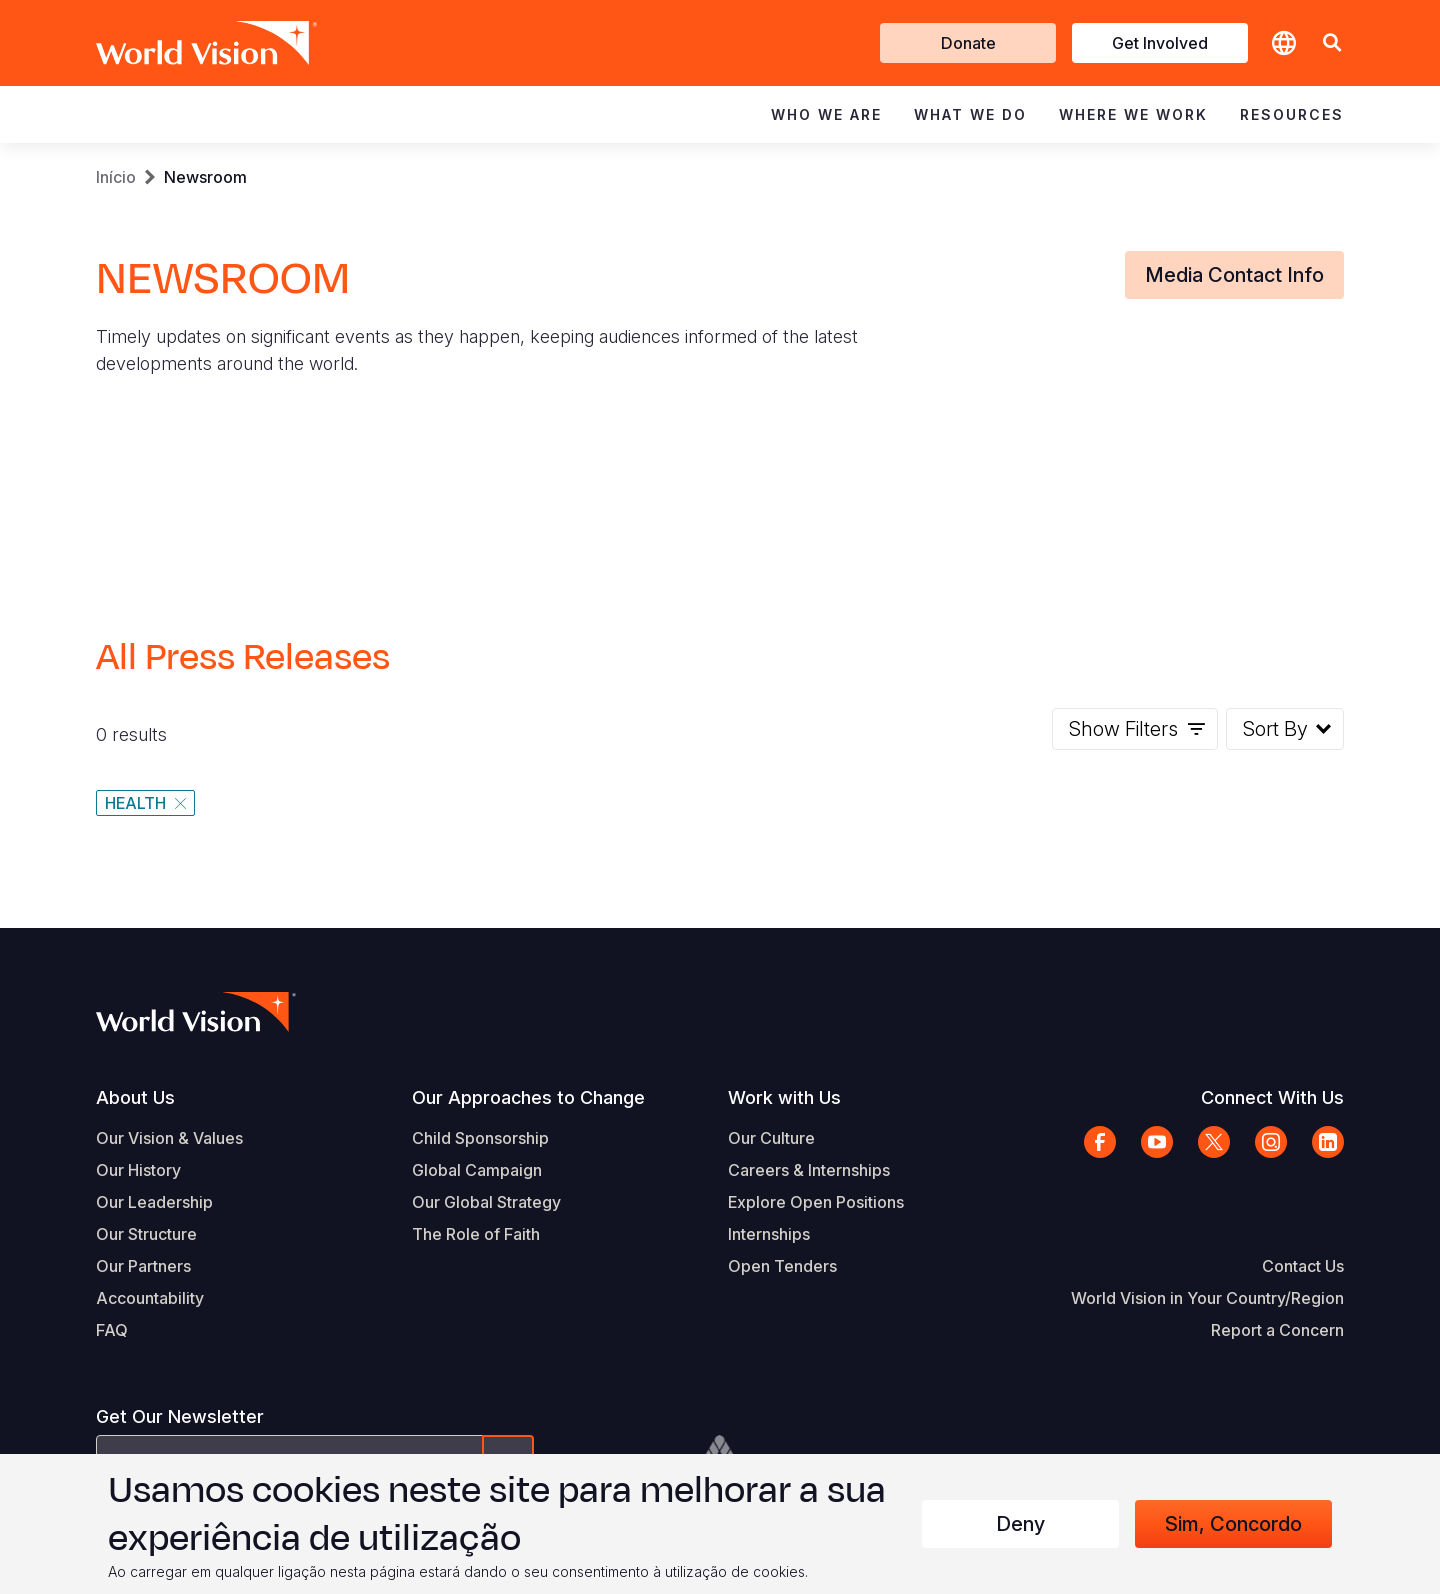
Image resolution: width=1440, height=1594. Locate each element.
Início (116, 177)
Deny (1020, 1524)
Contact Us (1303, 1266)
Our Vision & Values (169, 1138)
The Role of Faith (476, 1234)
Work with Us (784, 1097)
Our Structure (146, 1234)
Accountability (150, 1298)
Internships (769, 1234)
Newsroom (205, 177)
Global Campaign (477, 1170)
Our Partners (143, 1266)
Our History (138, 1170)
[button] (1332, 43)
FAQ (112, 1330)
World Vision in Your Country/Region (1207, 1298)
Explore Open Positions (816, 1202)
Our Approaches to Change (528, 1097)
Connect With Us (1272, 1097)
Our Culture (771, 1138)
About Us (135, 1097)
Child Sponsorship (480, 1138)
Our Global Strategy (486, 1202)
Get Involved (1160, 43)
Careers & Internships (809, 1170)
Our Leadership (154, 1202)
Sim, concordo (1233, 1524)
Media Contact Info (1234, 275)
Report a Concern (1277, 1330)
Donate (968, 43)
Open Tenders (782, 1266)
